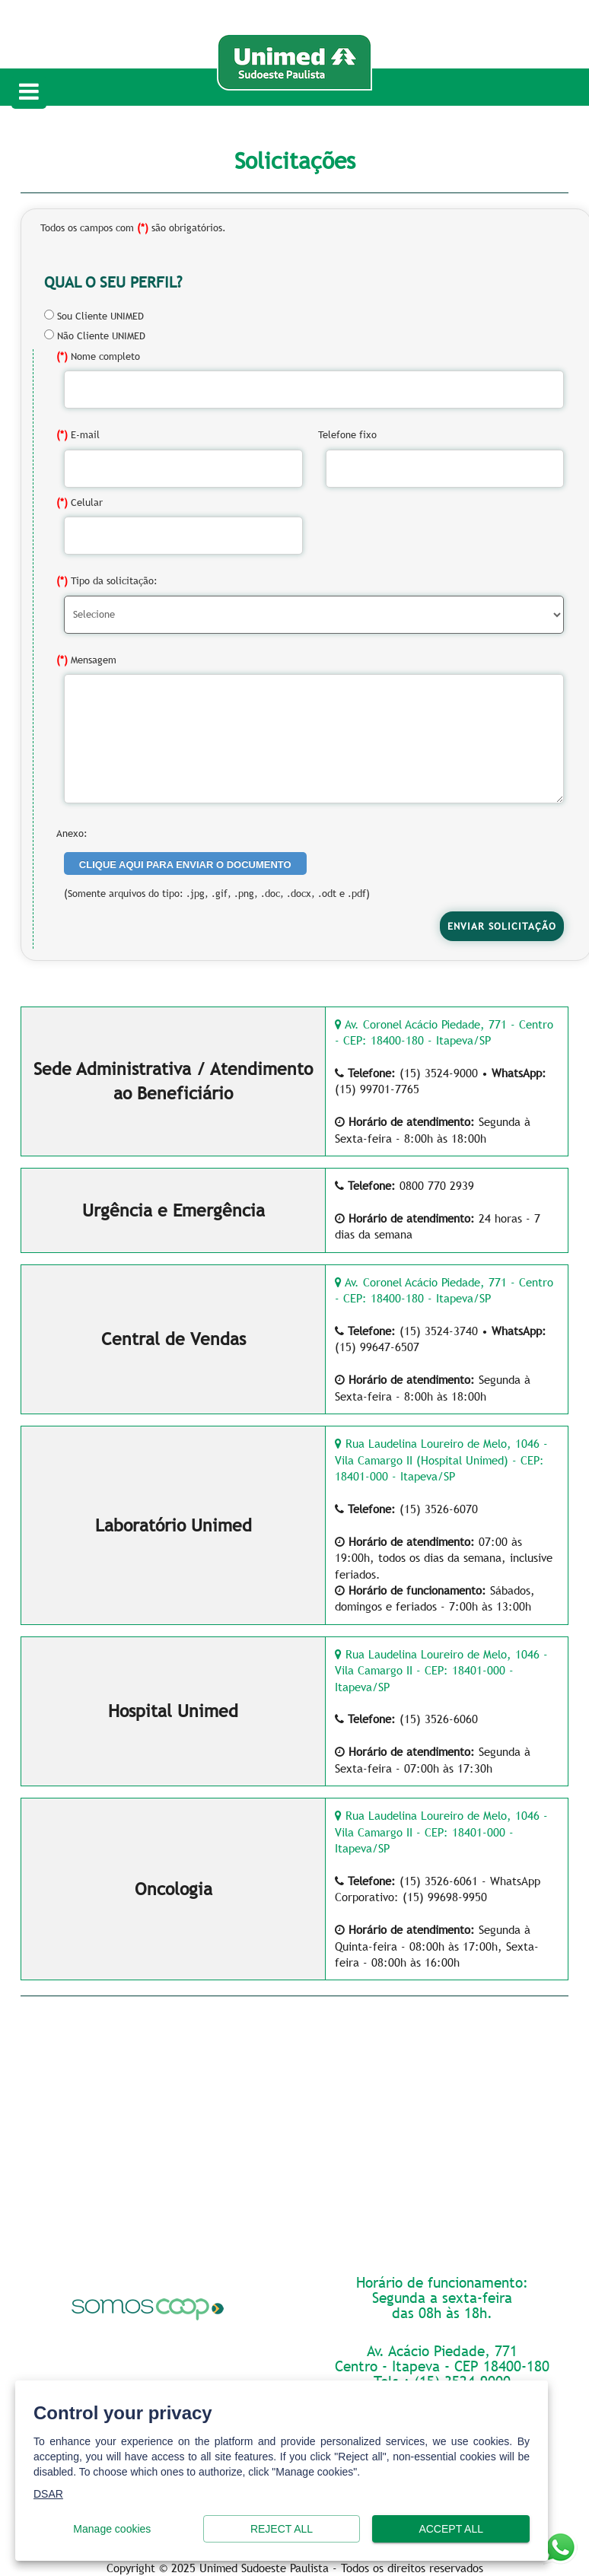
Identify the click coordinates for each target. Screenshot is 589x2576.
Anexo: (72, 833)
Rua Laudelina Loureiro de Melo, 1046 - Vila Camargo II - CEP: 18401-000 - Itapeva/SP (441, 1670)
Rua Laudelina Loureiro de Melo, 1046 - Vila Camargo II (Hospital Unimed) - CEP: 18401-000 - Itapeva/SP (441, 1460)
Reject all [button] (282, 2529)
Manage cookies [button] (112, 2529)
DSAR (48, 2494)
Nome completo (98, 356)
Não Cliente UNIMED (94, 335)
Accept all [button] (451, 2529)
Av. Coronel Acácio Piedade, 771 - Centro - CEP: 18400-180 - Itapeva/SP (444, 1032)
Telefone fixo (347, 434)
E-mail (78, 434)
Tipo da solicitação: (107, 580)
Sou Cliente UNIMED (94, 316)
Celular (79, 502)
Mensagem (86, 659)
